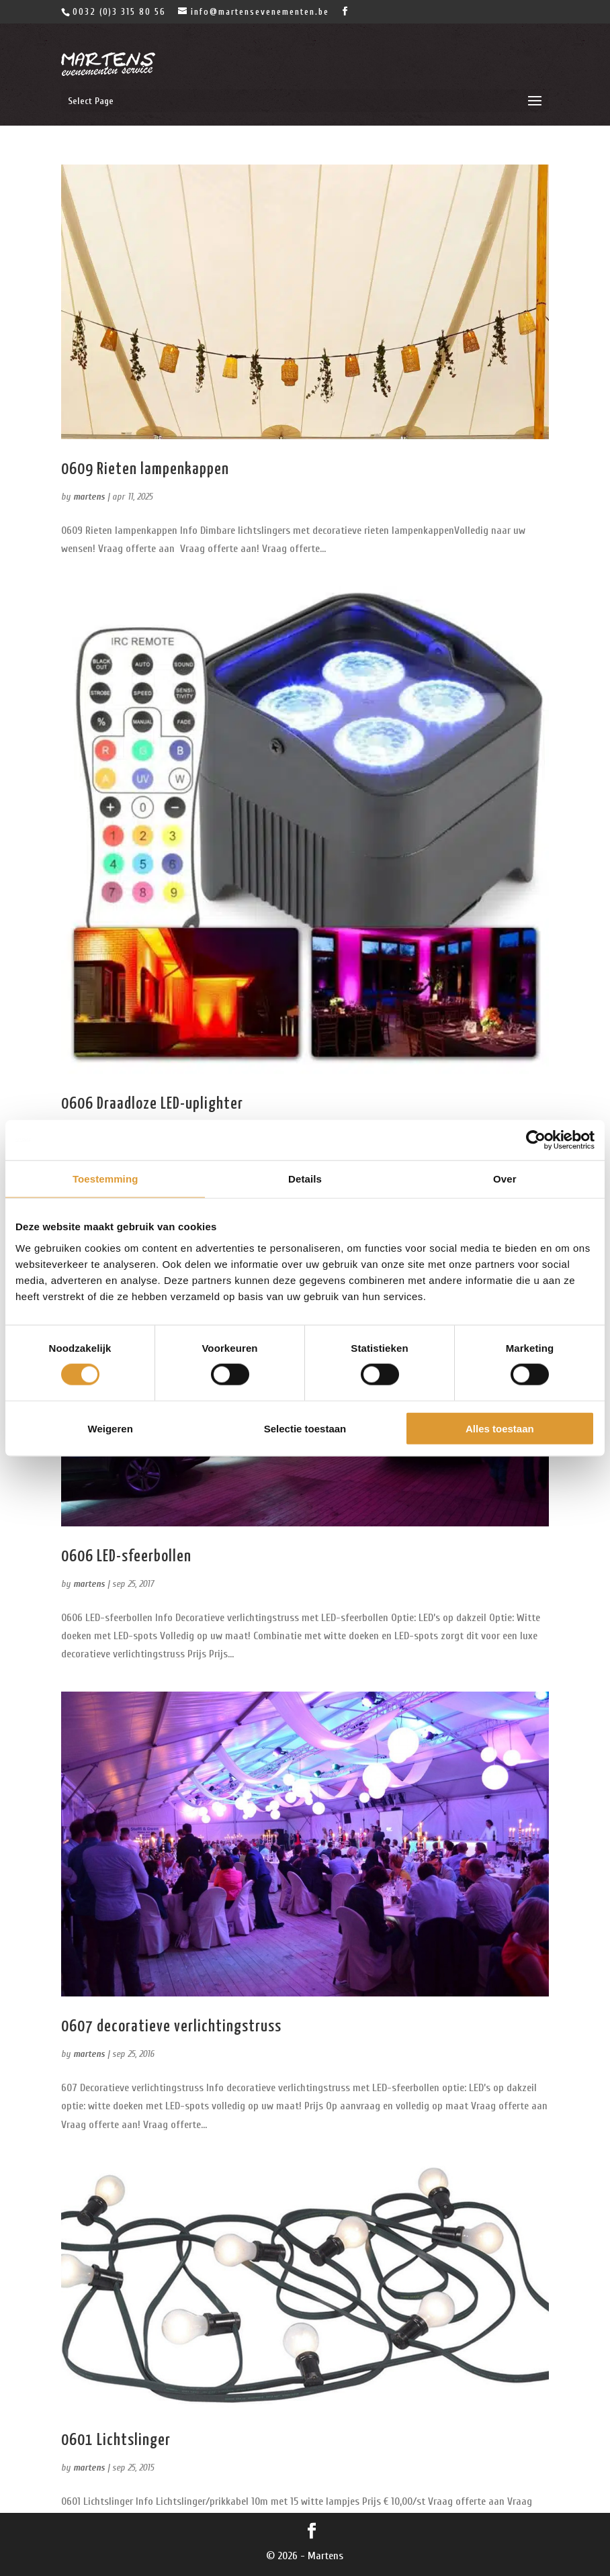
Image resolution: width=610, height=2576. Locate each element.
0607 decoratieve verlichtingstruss (171, 2027)
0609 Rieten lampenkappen (145, 469)
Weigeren (110, 1428)
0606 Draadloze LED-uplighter (152, 1104)
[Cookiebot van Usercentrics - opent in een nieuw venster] (536, 1140)
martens (89, 496)
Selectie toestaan (305, 1428)
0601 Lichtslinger (116, 2440)
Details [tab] (305, 1179)
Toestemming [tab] (105, 1179)
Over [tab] (505, 1179)
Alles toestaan (500, 1428)
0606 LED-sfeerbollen (126, 1557)
